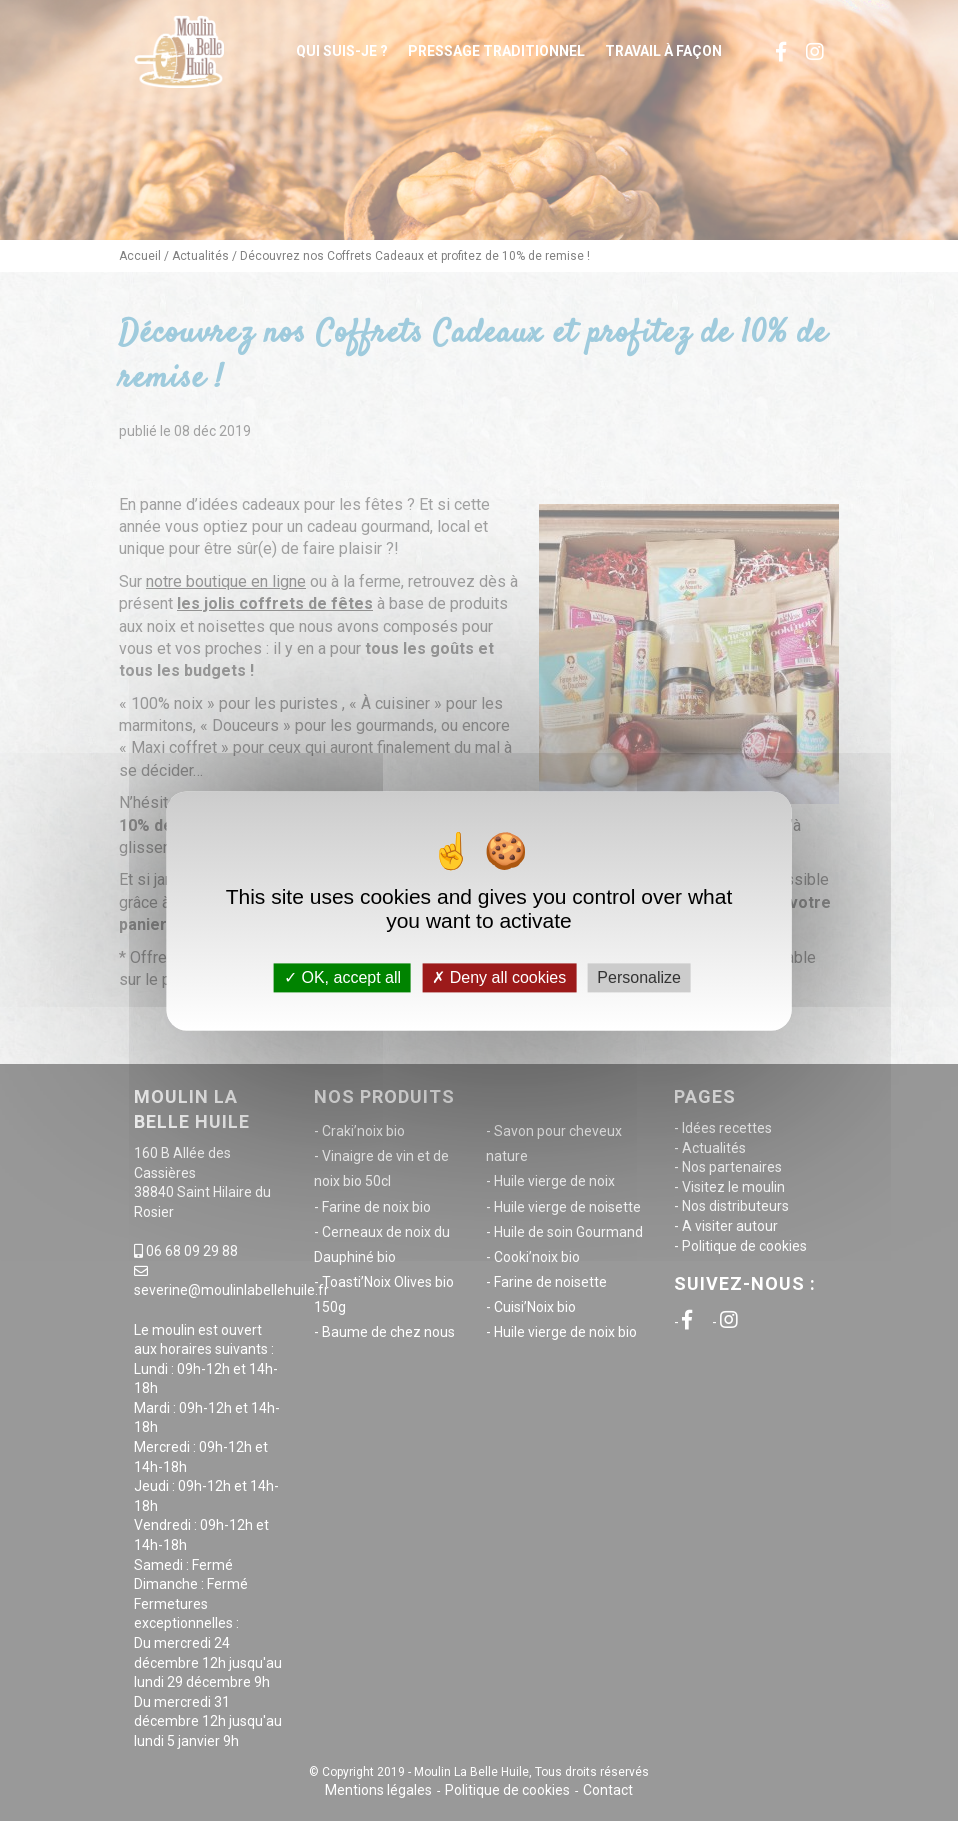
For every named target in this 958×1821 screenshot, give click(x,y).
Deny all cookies (499, 977)
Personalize (639, 977)
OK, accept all (342, 977)
